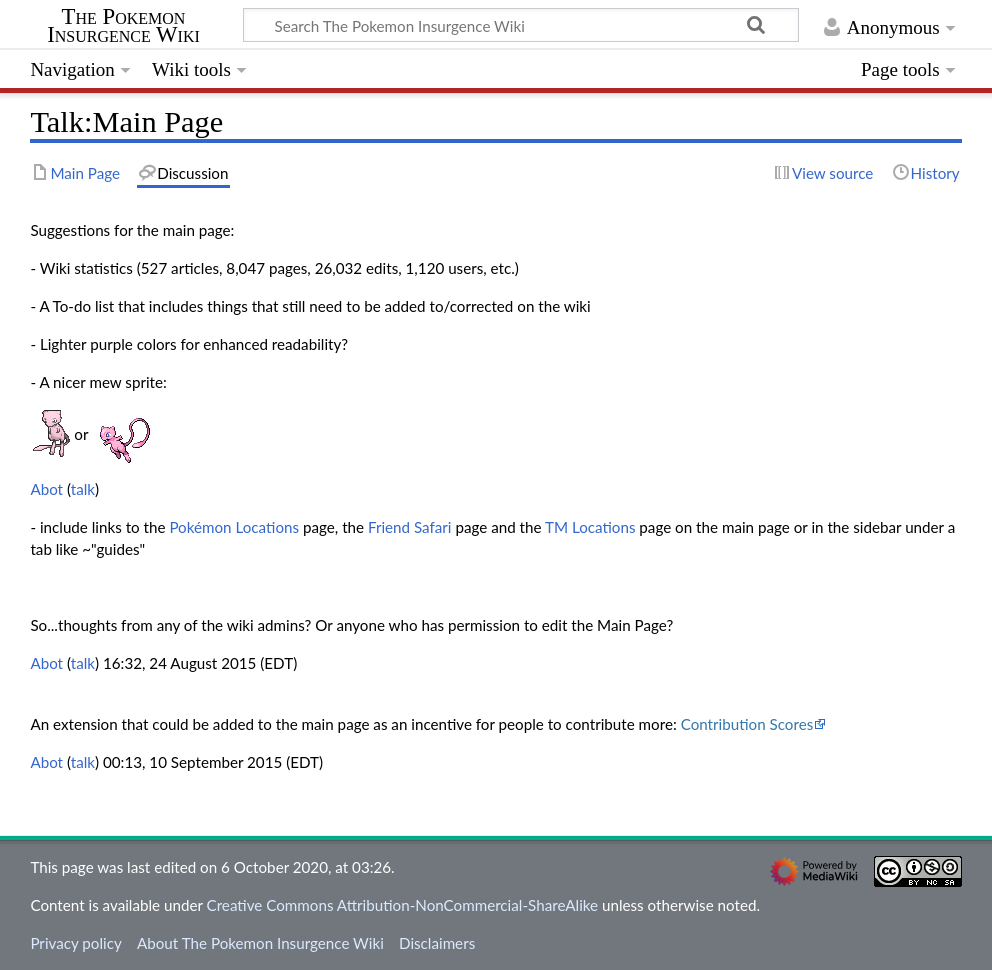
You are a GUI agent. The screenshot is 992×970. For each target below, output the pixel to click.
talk (83, 489)
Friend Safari (410, 527)
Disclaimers (437, 943)
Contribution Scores (747, 724)
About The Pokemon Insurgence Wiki (260, 943)
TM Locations (590, 527)
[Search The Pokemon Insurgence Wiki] (521, 25)
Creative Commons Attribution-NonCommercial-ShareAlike (403, 905)
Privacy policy (75, 943)
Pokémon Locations (234, 527)
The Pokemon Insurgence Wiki (123, 26)
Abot (46, 489)
